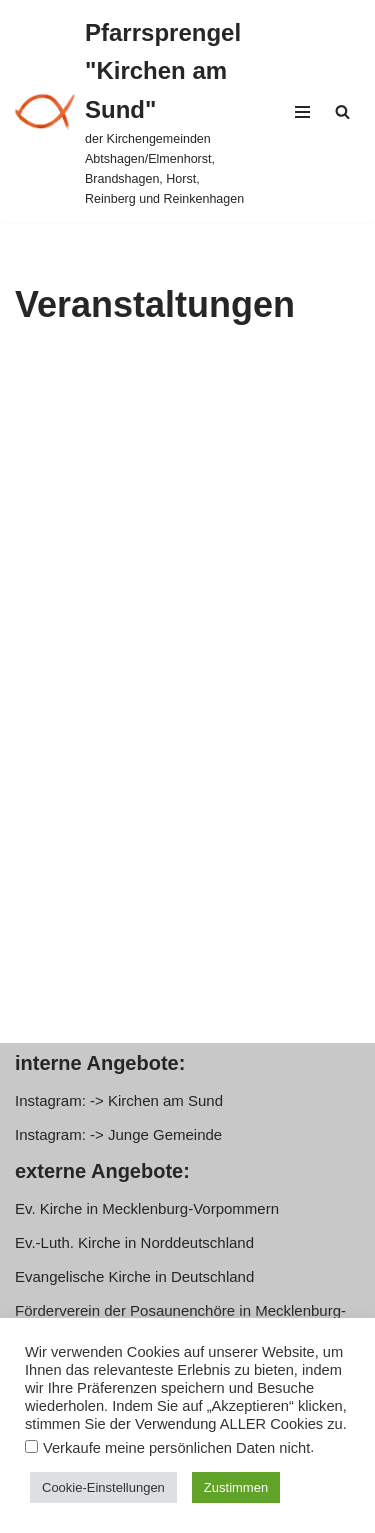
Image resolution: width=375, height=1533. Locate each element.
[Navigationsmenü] (302, 112)
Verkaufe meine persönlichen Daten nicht (176, 1448)
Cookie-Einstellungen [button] (103, 1487)
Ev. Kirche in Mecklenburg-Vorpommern (147, 1208)
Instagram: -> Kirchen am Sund (119, 1100)
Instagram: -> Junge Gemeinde (118, 1134)
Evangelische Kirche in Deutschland (134, 1276)
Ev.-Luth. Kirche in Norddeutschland (134, 1242)
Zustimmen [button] (236, 1487)
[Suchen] (342, 111)
